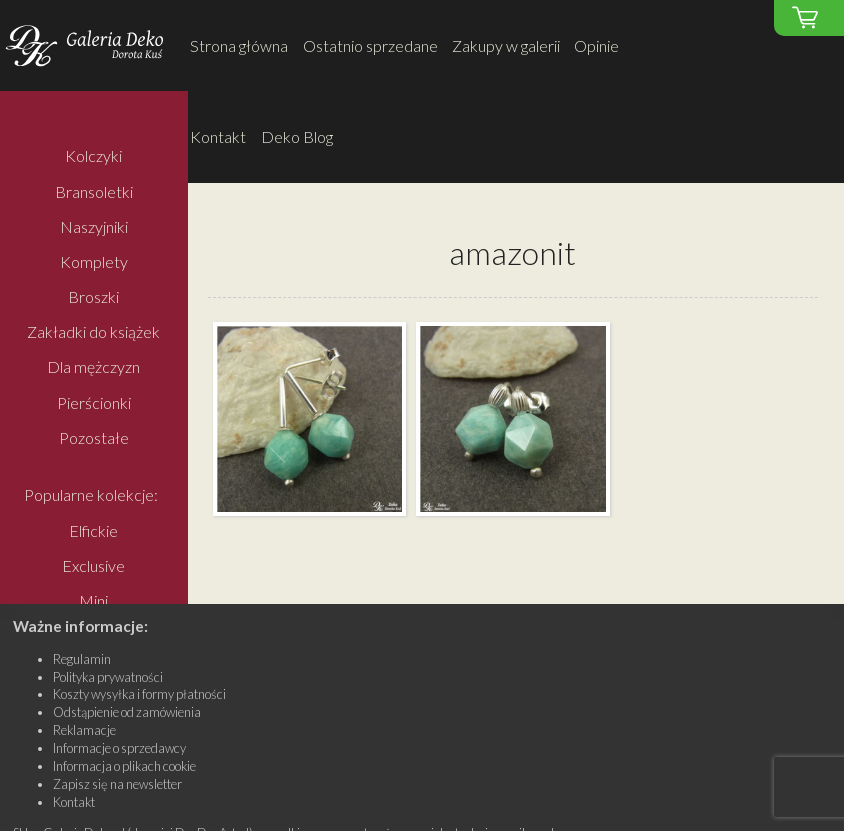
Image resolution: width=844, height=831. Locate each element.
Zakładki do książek (93, 332)
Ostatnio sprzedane (370, 45)
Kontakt (218, 136)
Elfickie (93, 530)
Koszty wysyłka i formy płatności (139, 694)
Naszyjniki (94, 226)
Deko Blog (297, 136)
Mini (93, 600)
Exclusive (93, 565)
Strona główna (239, 45)
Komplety (94, 261)
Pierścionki (94, 402)
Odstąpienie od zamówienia (127, 712)
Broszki (93, 296)
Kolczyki (93, 156)
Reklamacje (84, 730)
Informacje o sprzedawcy (119, 748)
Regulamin (82, 659)
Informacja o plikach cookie (124, 766)
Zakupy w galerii (506, 45)
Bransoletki (94, 191)
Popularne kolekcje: (91, 495)
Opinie (596, 45)
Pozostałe (94, 437)
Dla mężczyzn (93, 367)
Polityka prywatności (108, 677)
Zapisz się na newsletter (117, 784)
